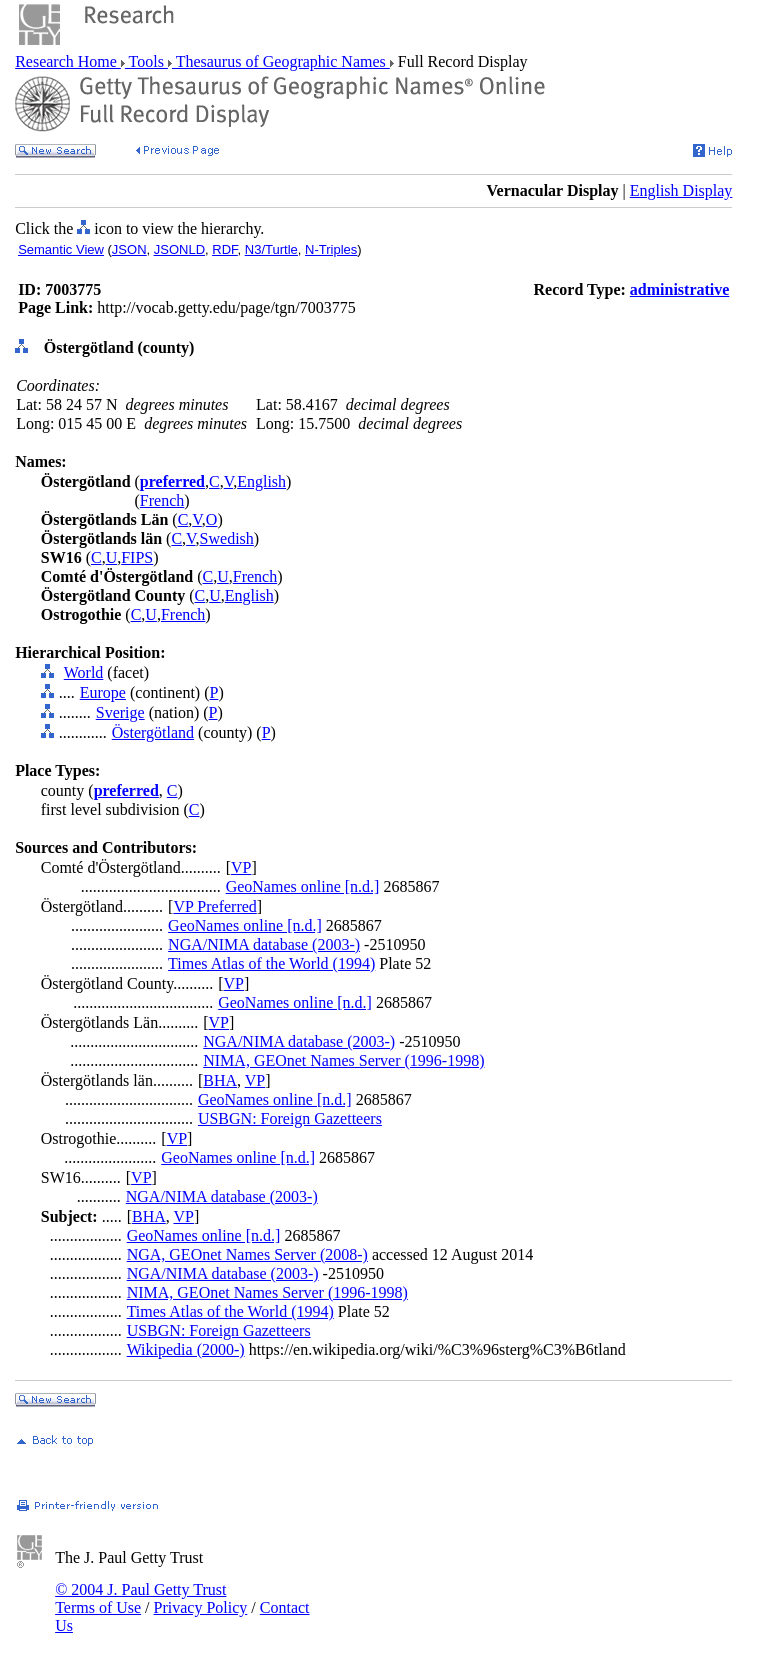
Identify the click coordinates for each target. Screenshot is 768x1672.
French (162, 500)
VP (241, 867)
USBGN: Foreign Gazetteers (290, 1118)
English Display (681, 190)
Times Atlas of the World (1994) (271, 963)
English (261, 481)
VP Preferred (214, 906)
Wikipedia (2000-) (186, 1349)
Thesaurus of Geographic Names (281, 61)
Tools (146, 61)
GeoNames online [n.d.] (303, 886)
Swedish (227, 538)
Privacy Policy (201, 1607)
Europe (103, 692)
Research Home (68, 61)
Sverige (120, 712)
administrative (680, 289)
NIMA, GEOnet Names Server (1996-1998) (343, 1060)
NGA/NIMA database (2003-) (264, 944)
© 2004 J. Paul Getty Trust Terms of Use (140, 1598)
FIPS (137, 557)
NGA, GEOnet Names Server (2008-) (247, 1254)
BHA (220, 1080)
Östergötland (153, 732)
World (84, 672)
